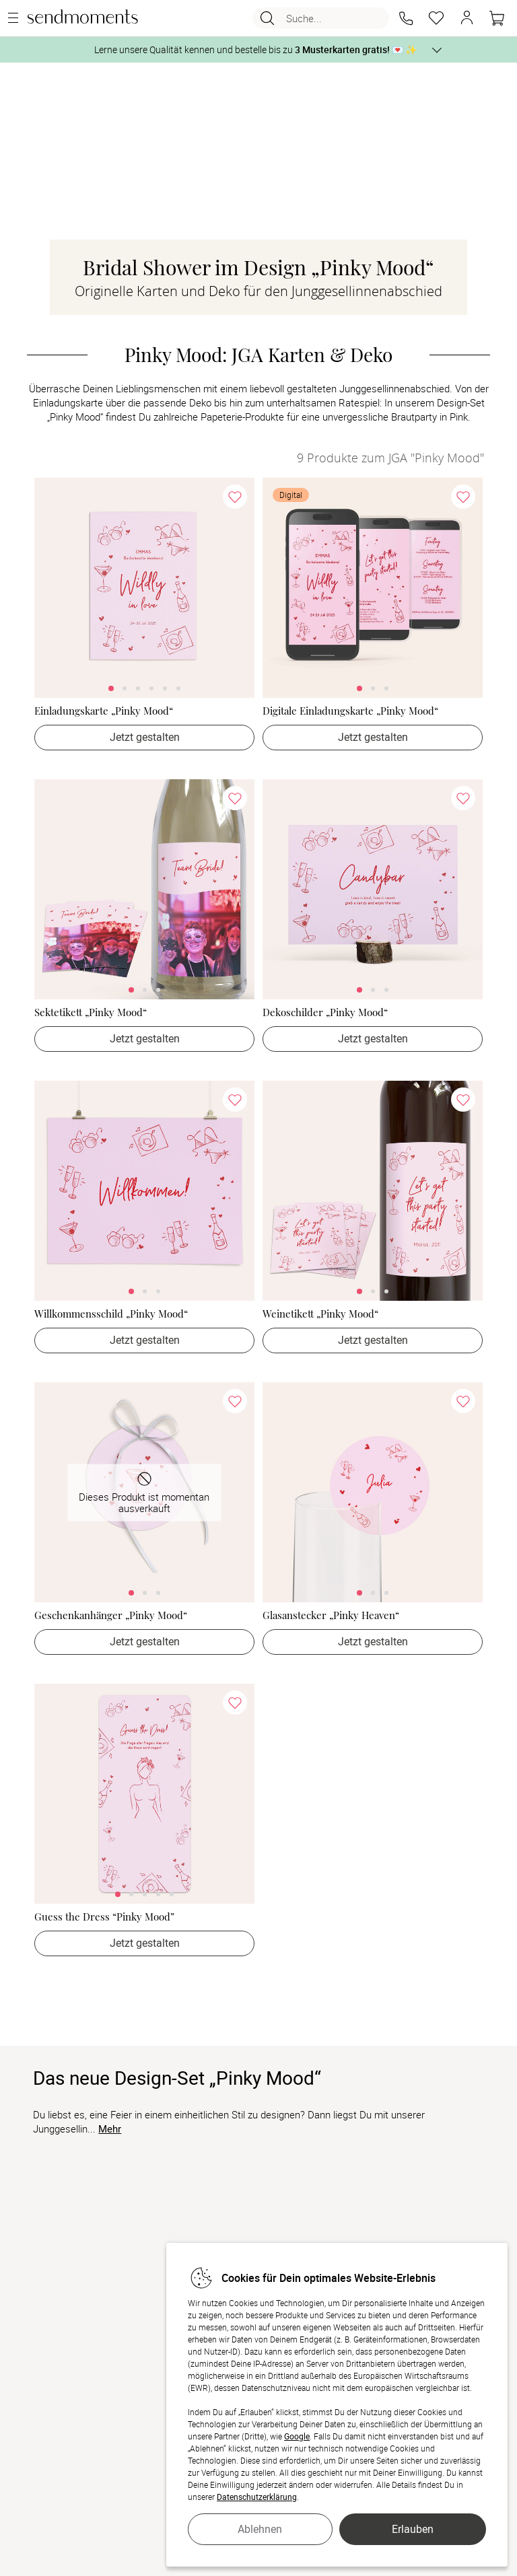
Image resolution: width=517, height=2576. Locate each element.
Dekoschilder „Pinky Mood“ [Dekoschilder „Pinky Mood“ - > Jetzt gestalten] (325, 1012)
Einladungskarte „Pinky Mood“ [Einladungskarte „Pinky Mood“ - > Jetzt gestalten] (103, 711)
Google (297, 2436)
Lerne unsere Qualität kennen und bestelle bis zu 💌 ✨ (255, 49)
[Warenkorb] (496, 18)
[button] (406, 18)
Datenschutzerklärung (257, 2496)
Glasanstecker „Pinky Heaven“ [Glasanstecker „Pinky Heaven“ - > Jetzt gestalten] (331, 1615)
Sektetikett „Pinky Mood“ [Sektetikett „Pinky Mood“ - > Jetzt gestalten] (90, 1012)
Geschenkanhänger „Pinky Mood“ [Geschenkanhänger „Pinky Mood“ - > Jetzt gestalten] (110, 1615)
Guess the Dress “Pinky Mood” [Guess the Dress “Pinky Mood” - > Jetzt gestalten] (104, 1916)
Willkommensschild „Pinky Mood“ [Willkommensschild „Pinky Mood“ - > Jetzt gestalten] (111, 1314)
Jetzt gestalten (145, 736)
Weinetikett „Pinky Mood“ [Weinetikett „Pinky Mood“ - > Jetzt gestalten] (320, 1314)
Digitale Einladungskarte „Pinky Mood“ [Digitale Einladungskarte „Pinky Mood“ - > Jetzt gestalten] (350, 711)
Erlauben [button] (413, 2528)
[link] (144, 588)
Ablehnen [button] (260, 2528)
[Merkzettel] (436, 18)
